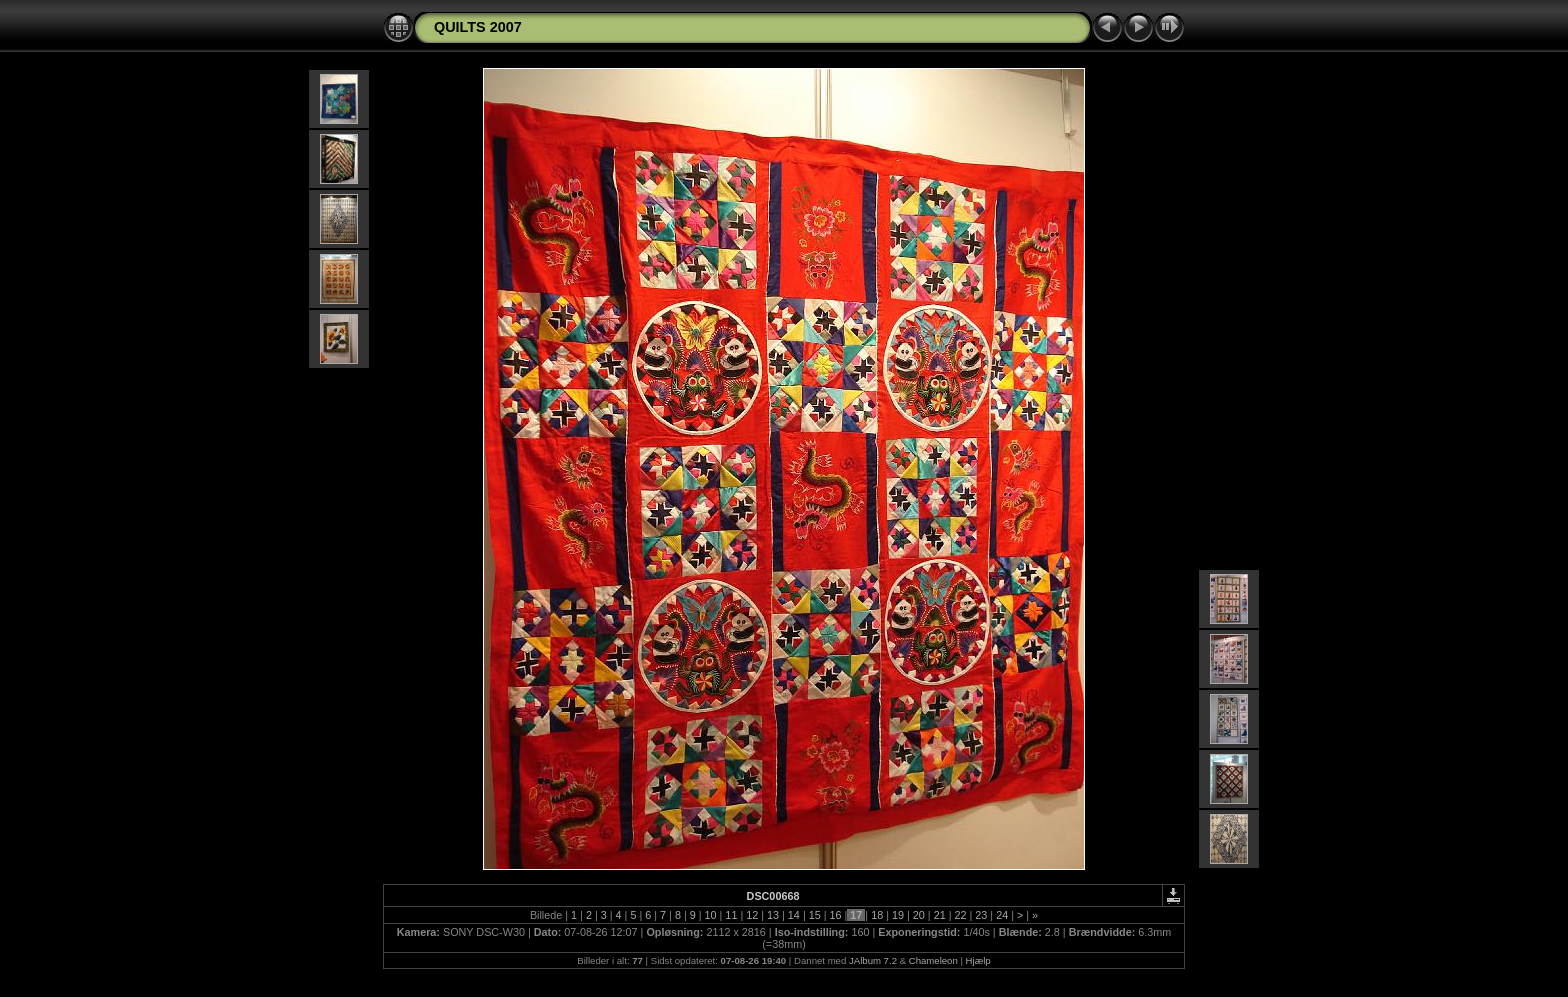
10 (711, 915)
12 (752, 915)
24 (1002, 915)
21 (940, 915)
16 (836, 915)
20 (919, 915)
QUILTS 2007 (478, 27)
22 (960, 915)
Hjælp (978, 960)
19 (898, 915)
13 (773, 915)
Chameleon (933, 960)
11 (731, 915)
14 (794, 915)
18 (877, 915)
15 (815, 915)
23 (981, 915)
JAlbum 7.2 (873, 960)
